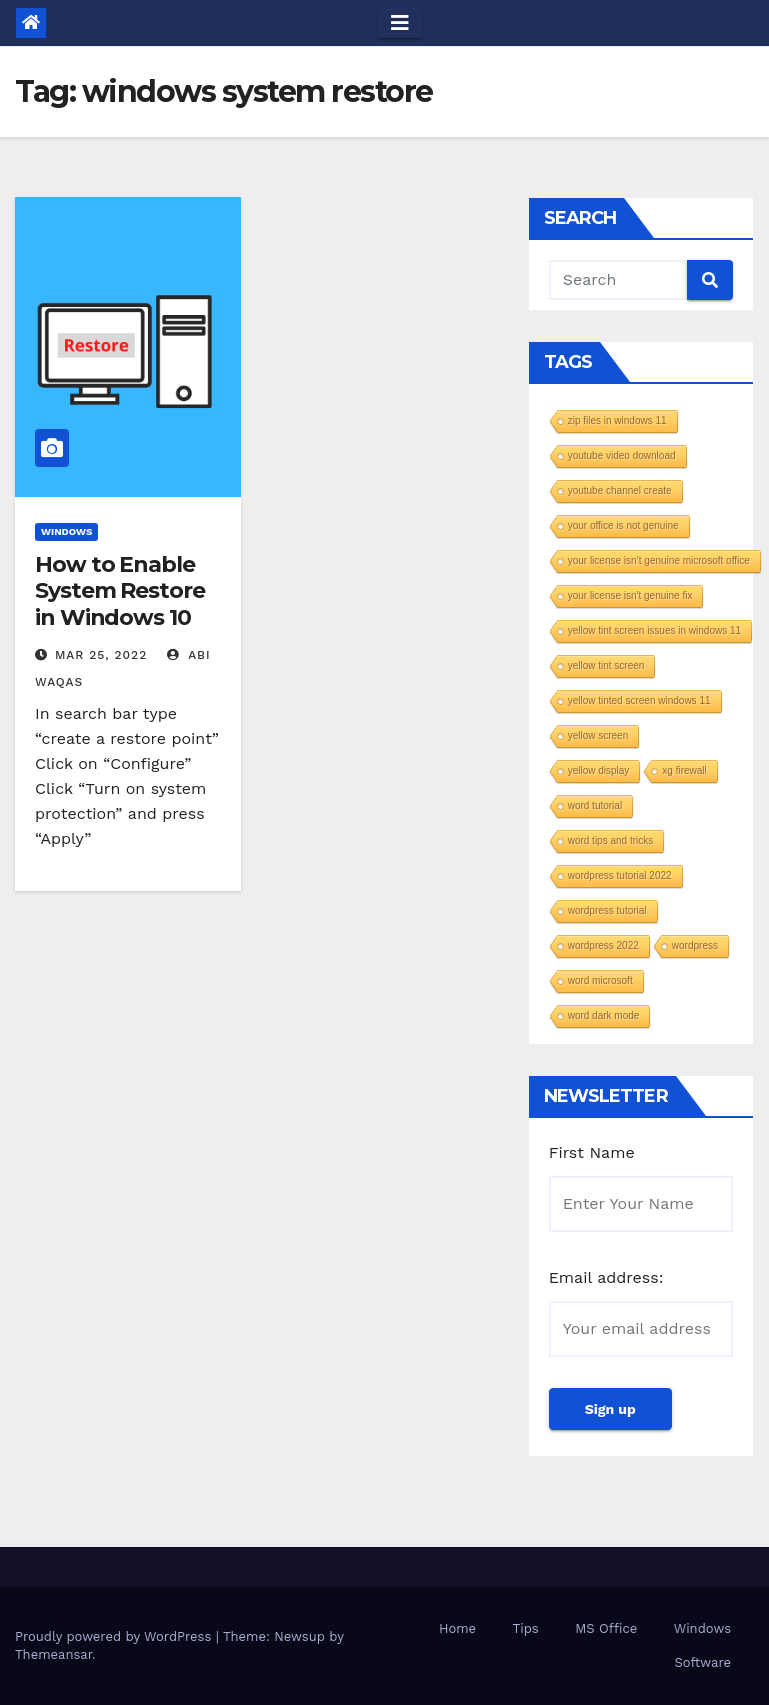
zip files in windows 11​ (617, 420)
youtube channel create (620, 490)
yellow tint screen (606, 665)
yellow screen (598, 735)
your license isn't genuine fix (630, 595)
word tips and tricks (611, 840)
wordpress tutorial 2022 (620, 875)
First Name (592, 1152)
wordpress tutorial (607, 910)
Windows (66, 531)
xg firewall (684, 770)
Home (457, 1628)
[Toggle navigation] (400, 23)
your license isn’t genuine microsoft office (659, 560)
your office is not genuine (623, 525)
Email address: (606, 1277)
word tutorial (595, 805)
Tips (526, 1628)
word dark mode (604, 1015)
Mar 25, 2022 (101, 655)
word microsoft (600, 980)
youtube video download (622, 455)
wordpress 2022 (603, 945)
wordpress (695, 945)
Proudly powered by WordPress (115, 1636)
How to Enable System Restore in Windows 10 (120, 591)
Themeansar (53, 1654)
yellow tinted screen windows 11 (639, 700)
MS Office (606, 1628)
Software (702, 1662)
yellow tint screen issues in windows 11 (654, 630)
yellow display (599, 770)
